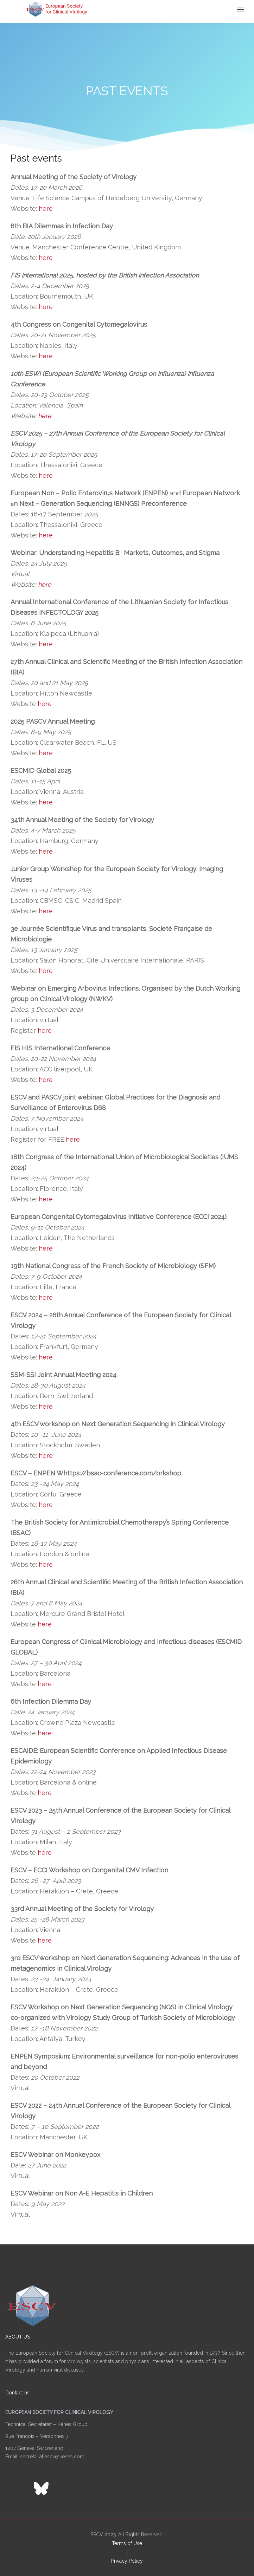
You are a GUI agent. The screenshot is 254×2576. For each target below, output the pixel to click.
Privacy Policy (127, 2561)
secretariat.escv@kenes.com (52, 2456)
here (46, 208)
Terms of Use (127, 2543)
